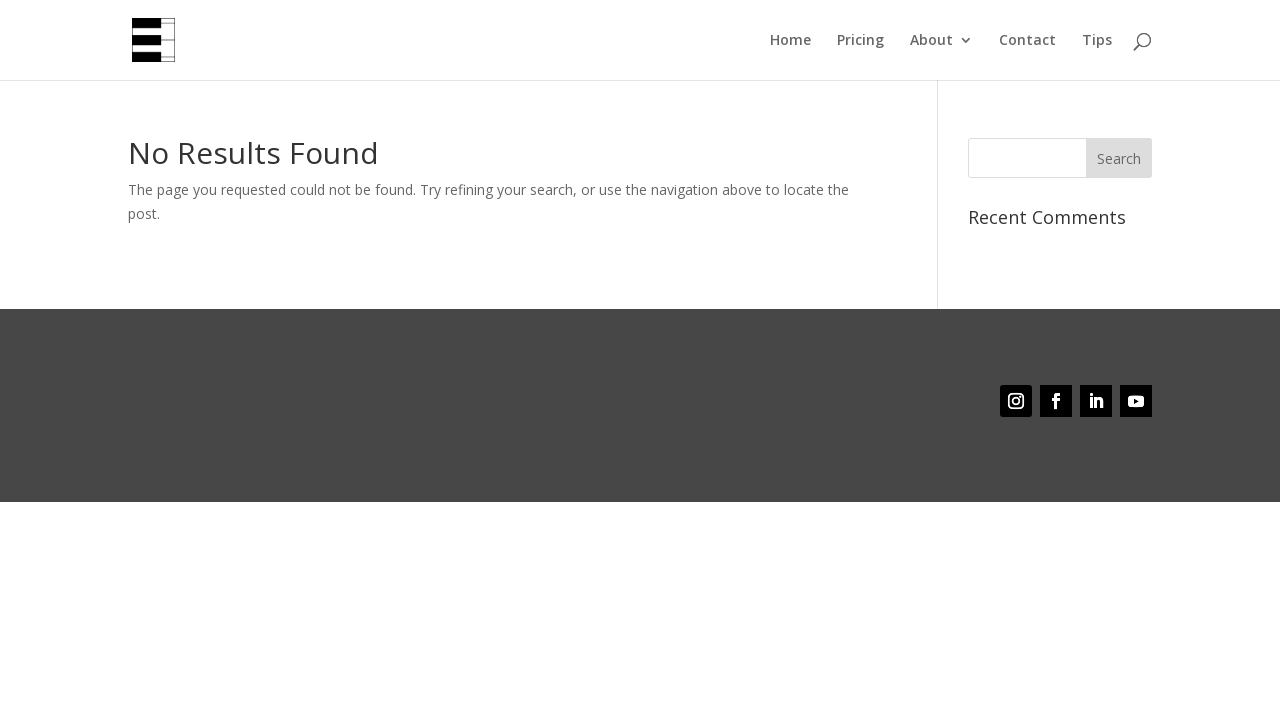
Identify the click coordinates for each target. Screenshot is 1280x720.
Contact (1027, 41)
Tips (1097, 41)
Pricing (860, 41)
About (931, 41)
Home (790, 41)
